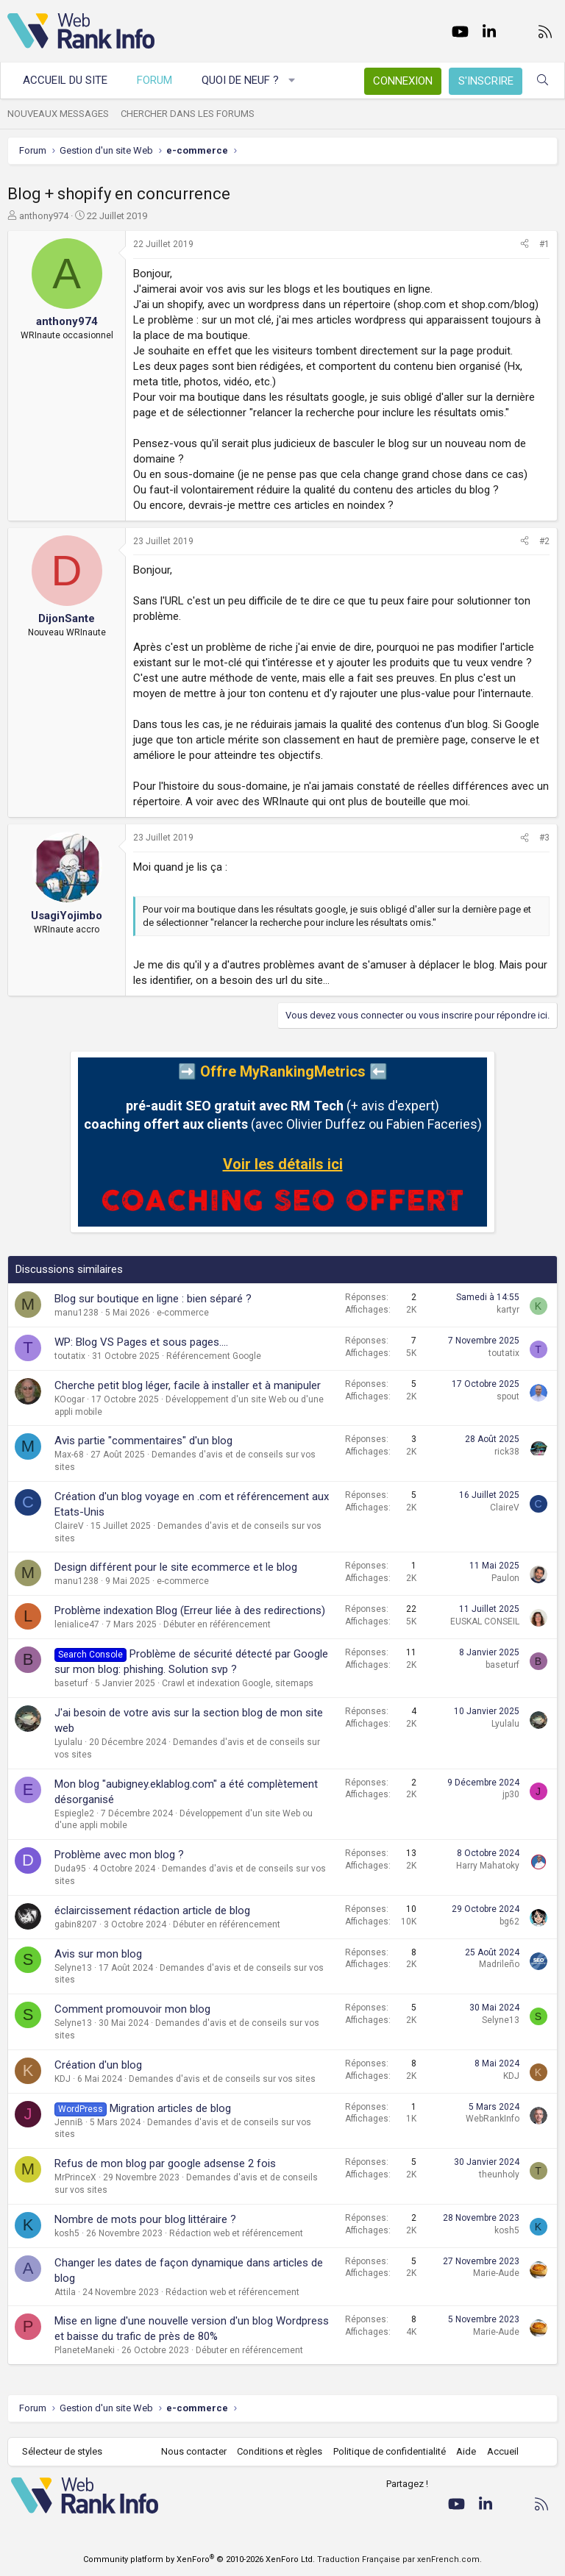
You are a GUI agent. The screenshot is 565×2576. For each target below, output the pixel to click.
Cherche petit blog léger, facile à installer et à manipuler (187, 1385)
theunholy (499, 2174)
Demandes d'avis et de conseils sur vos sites (222, 2079)
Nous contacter (194, 2451)
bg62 (509, 1921)
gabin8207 (75, 1924)
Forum (154, 80)
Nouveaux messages (58, 113)
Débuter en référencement (217, 1624)
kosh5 (66, 2233)
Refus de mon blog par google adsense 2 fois (165, 2163)
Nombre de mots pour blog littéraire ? (145, 2219)
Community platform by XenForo (199, 2559)
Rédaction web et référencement (236, 2233)
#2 (544, 541)
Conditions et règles (279, 2451)
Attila (65, 2292)
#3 (544, 837)
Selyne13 (73, 1968)
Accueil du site (65, 80)
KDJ (62, 2079)
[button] (292, 81)
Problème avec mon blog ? (119, 1854)
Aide (466, 2451)
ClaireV (69, 1526)
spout (508, 1396)
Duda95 (70, 1868)
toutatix (69, 1356)
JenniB (68, 2122)
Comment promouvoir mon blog (132, 2009)
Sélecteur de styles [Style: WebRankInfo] (62, 2451)
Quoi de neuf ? (240, 80)
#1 (544, 244)
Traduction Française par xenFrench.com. (399, 2559)
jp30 (510, 1794)
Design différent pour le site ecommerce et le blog (175, 1567)
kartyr (508, 1310)
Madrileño (499, 1964)
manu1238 (76, 1312)
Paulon (505, 1578)
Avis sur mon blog (98, 1953)
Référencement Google (213, 1356)
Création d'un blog (98, 2065)
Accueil (503, 2451)
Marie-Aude (496, 2273)
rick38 (506, 1451)
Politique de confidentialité (389, 2451)
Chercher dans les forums (188, 113)
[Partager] (524, 244)
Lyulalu (68, 1742)
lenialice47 (76, 1624)
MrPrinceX (75, 2177)
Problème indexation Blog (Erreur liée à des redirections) (189, 1610)
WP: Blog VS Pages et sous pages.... (141, 1342)
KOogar (69, 1399)
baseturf (71, 1683)
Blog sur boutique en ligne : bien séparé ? (153, 1298)
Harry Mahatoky (487, 1865)
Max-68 (69, 1454)
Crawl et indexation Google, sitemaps (237, 1683)
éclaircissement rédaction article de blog (152, 1910)
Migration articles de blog (170, 2108)
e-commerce (183, 1312)
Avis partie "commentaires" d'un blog (143, 1440)
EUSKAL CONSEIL (484, 1621)
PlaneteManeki (84, 2350)
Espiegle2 (74, 1813)
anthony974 (43, 215)
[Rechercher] (542, 81)
